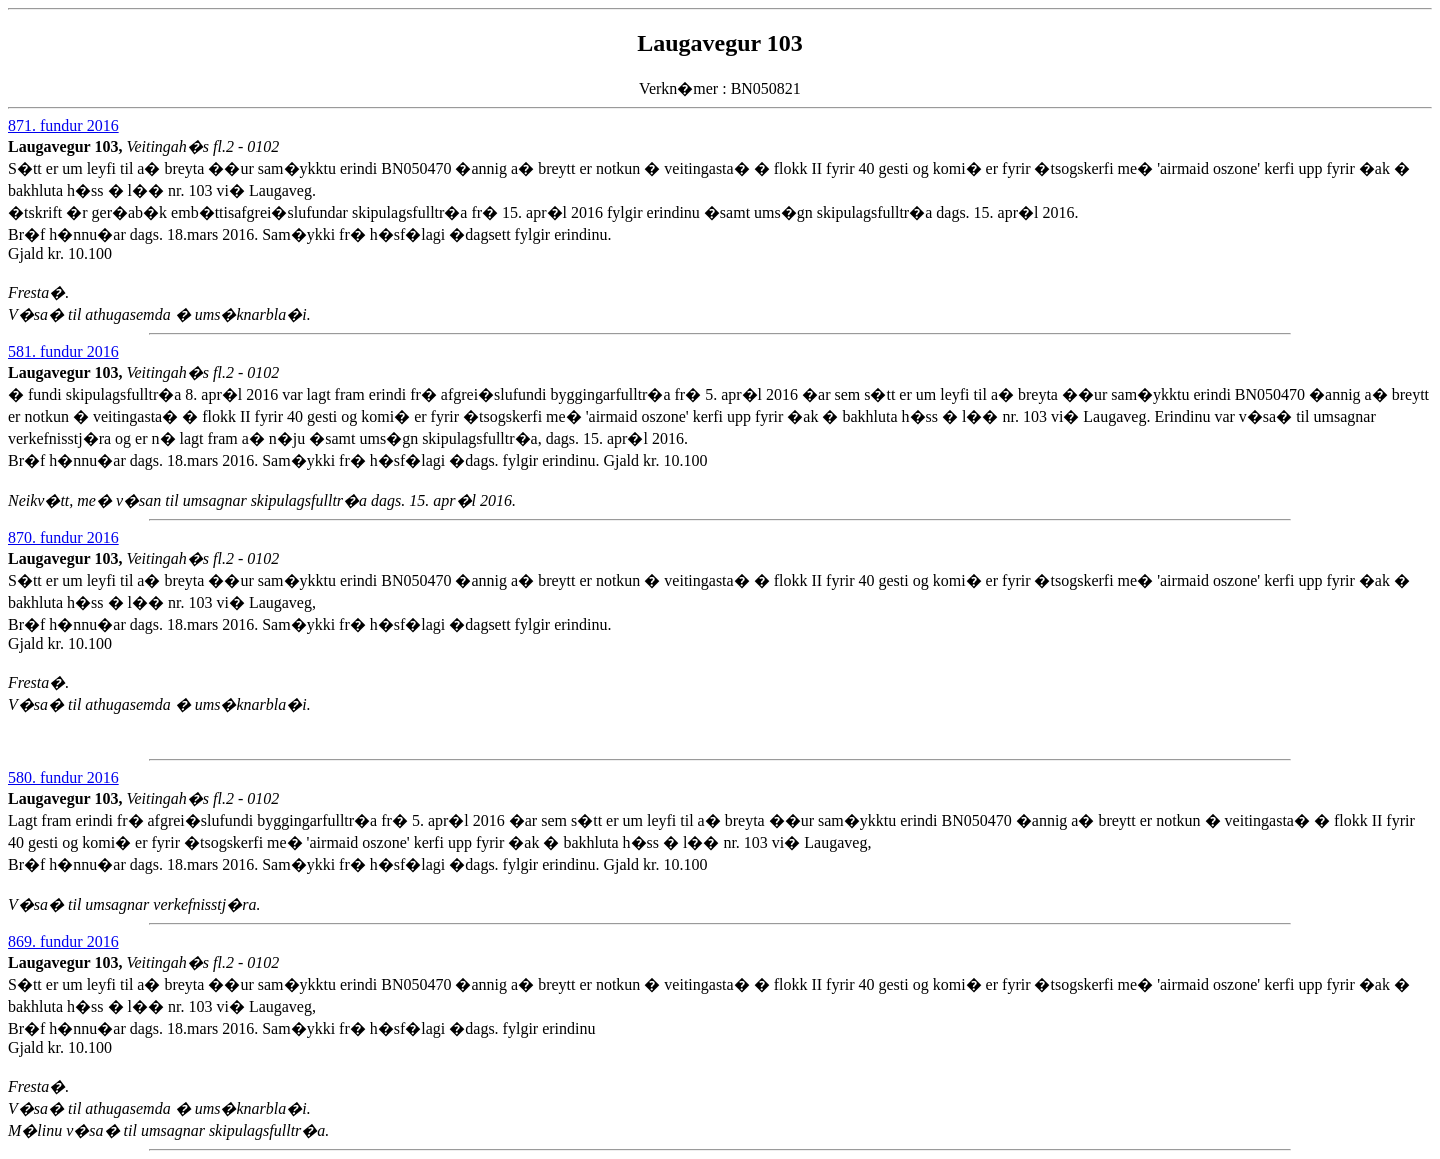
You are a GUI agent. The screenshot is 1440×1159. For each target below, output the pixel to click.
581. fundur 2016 (63, 351)
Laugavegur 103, (67, 146)
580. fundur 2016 (63, 777)
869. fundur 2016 (63, 941)
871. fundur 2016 (63, 125)
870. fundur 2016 (63, 537)
